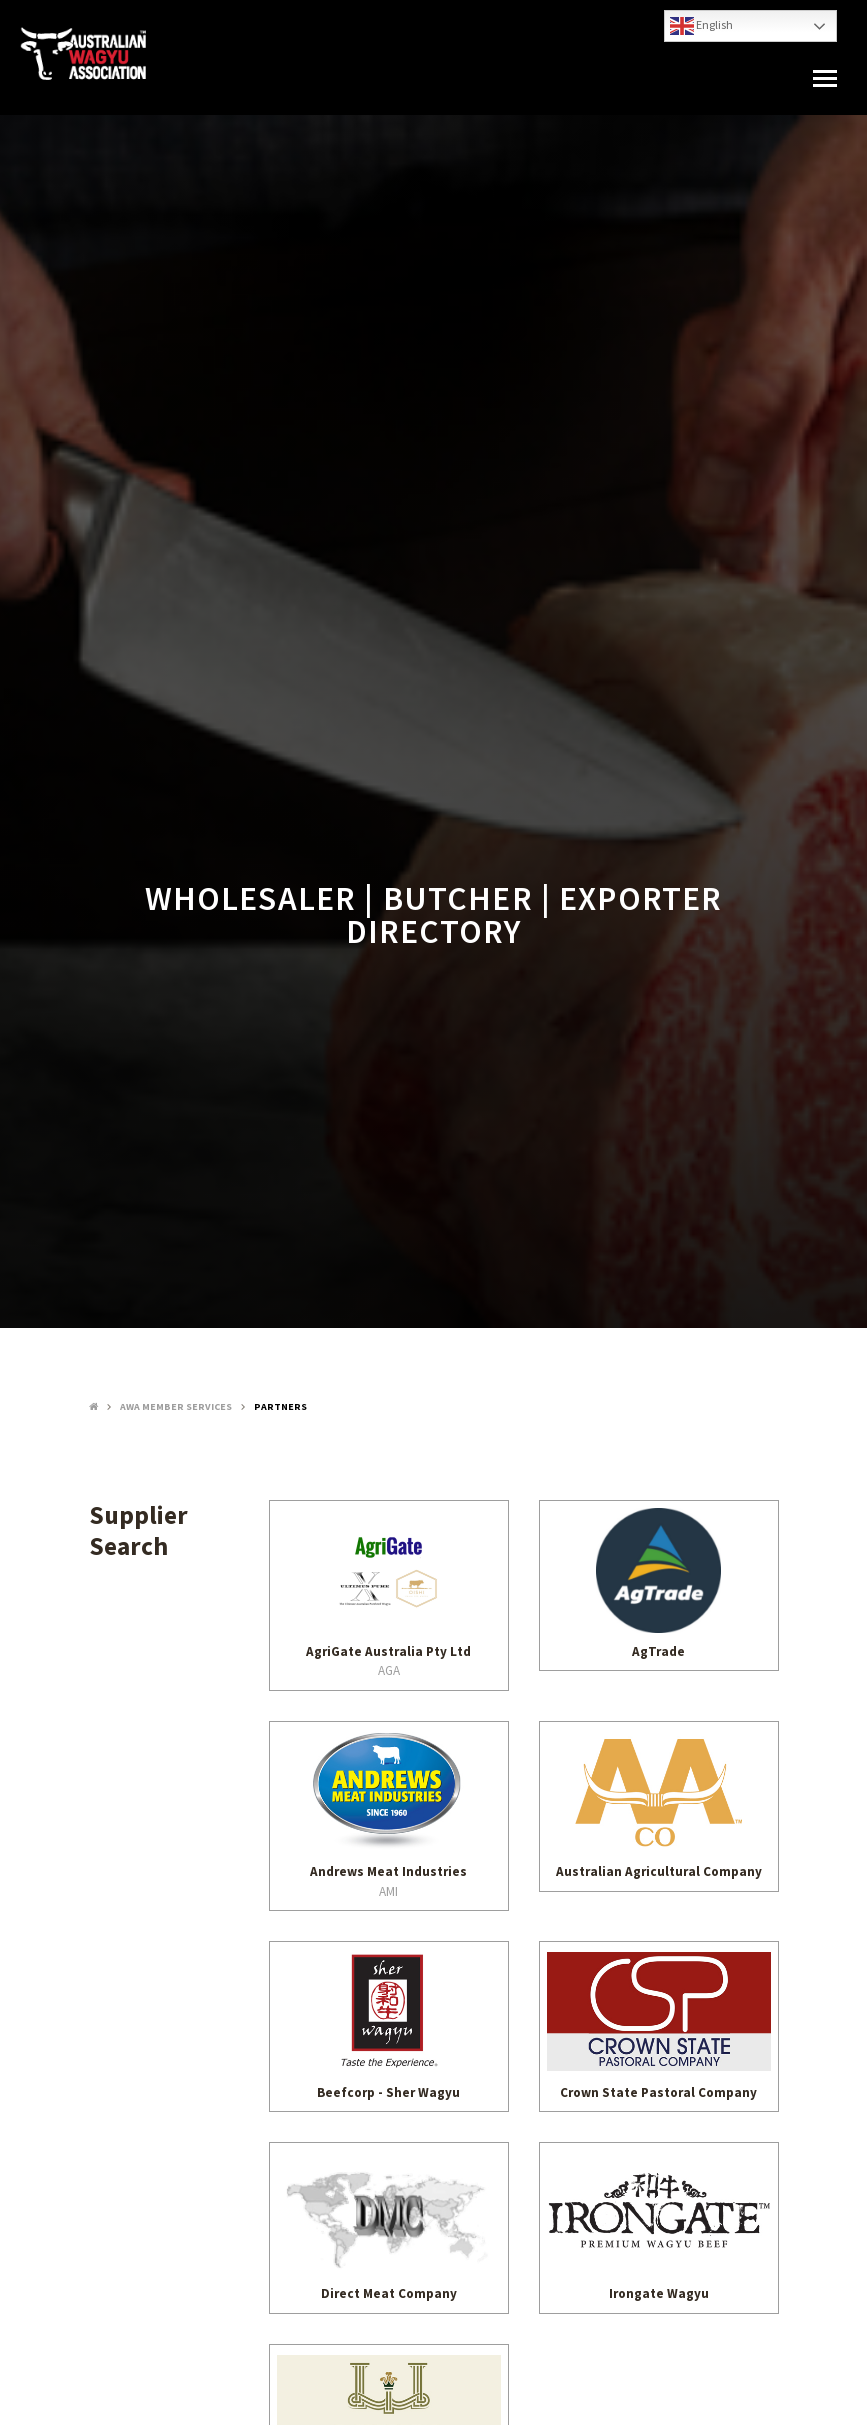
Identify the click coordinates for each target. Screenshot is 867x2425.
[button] (825, 79)
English (701, 26)
